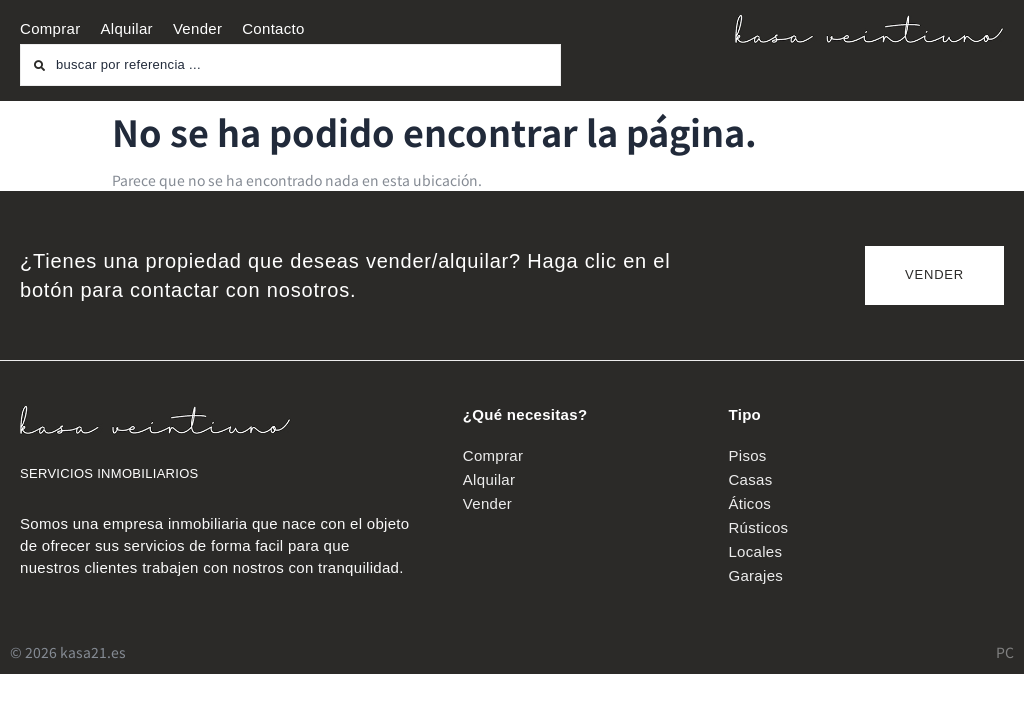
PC (1005, 652)
